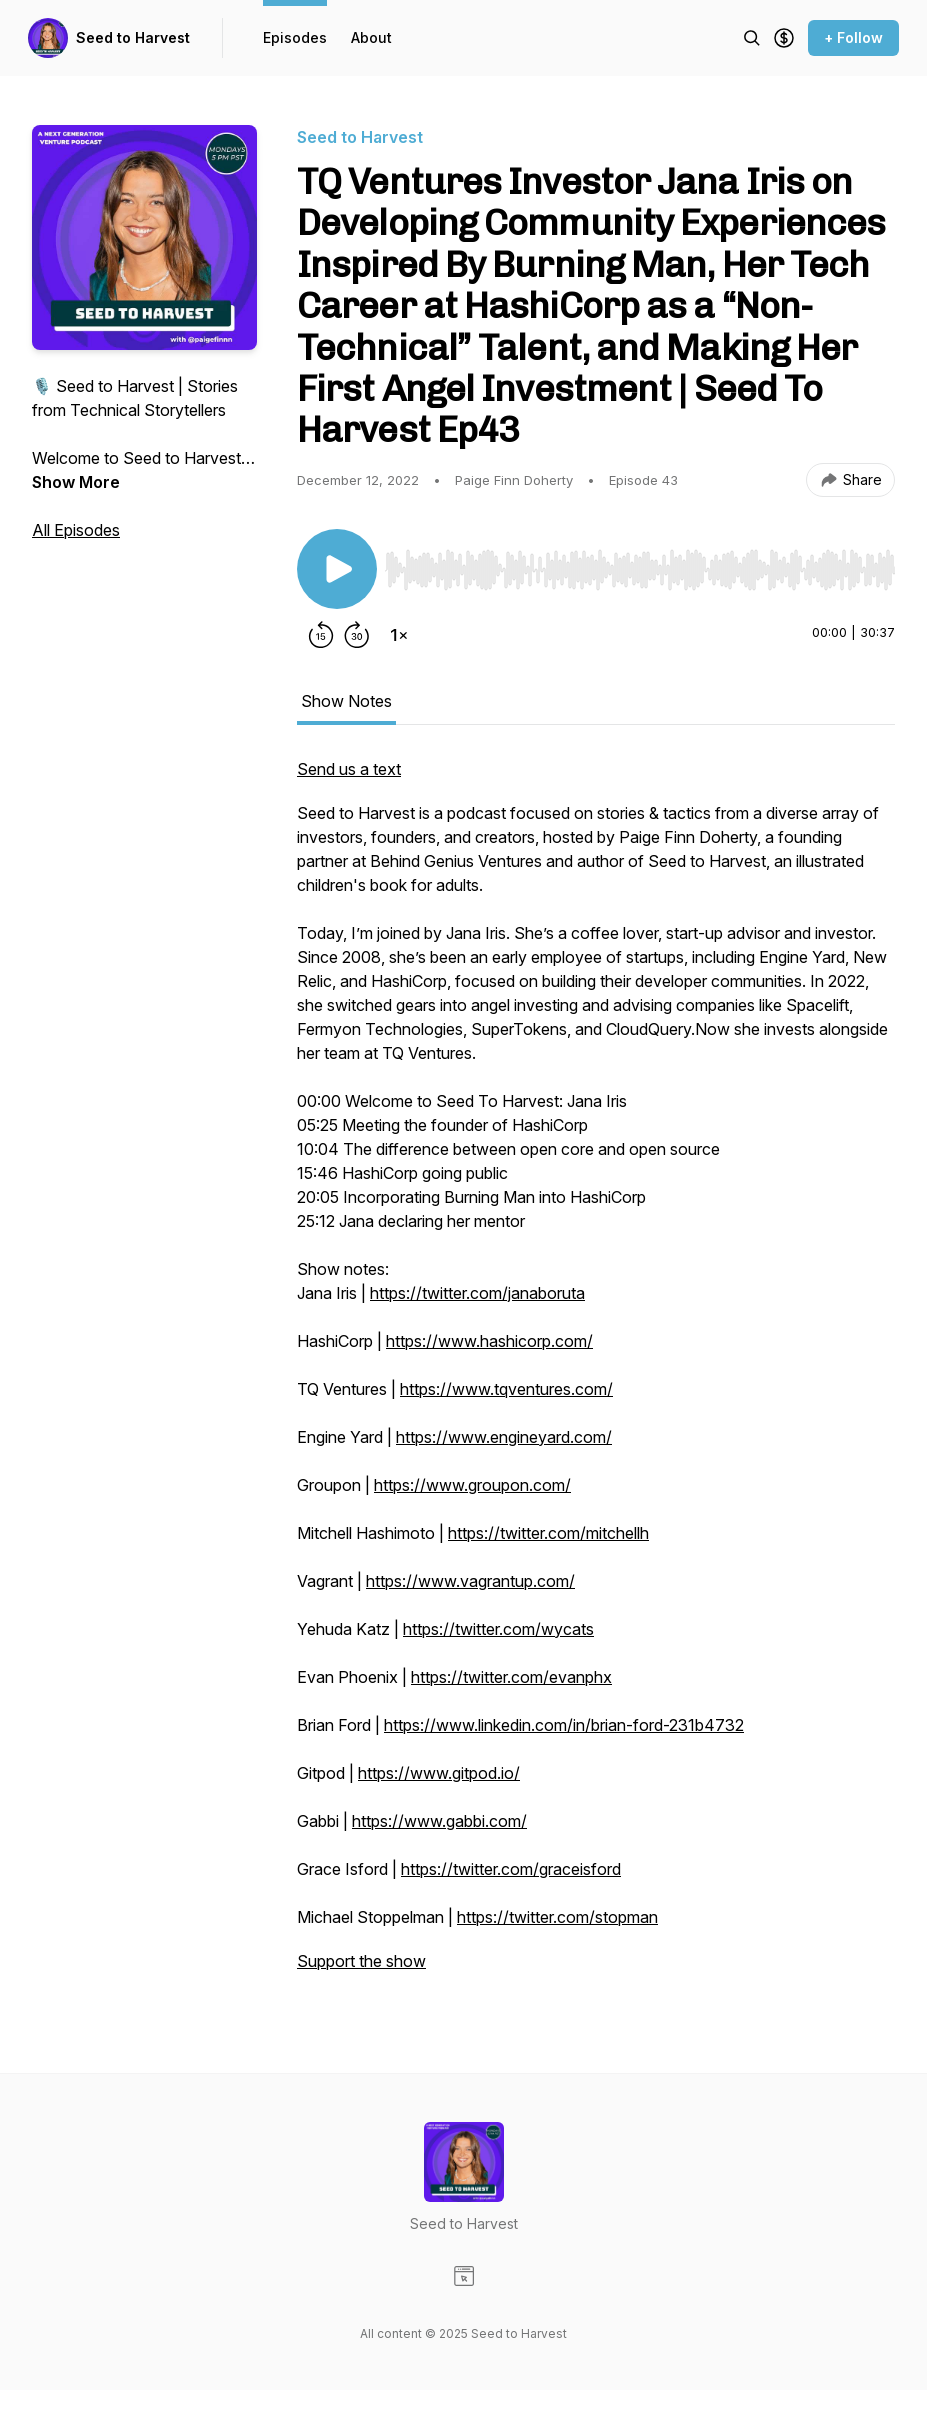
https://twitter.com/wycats (498, 1629)
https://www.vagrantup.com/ (470, 1581)
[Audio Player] (640, 564)
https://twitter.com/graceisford (511, 1869)
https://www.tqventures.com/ (506, 1389)
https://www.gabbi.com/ (439, 1821)
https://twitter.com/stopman (557, 1917)
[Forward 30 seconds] (357, 635)
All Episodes (76, 530)
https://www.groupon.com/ (472, 1485)
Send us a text (349, 769)
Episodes (295, 37)
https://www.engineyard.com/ (504, 1437)
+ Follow (853, 37)
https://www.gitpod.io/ (439, 1773)
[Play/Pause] (337, 569)
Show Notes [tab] (346, 701)
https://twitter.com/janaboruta (477, 1293)
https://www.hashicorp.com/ (489, 1341)
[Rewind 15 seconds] (321, 635)
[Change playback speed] (399, 635)
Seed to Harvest (133, 37)
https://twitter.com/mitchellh (548, 1533)
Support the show (361, 1961)
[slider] (640, 570)
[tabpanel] (596, 1375)
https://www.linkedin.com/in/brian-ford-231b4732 (564, 1725)
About (371, 37)
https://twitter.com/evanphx (511, 1677)
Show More (76, 482)
